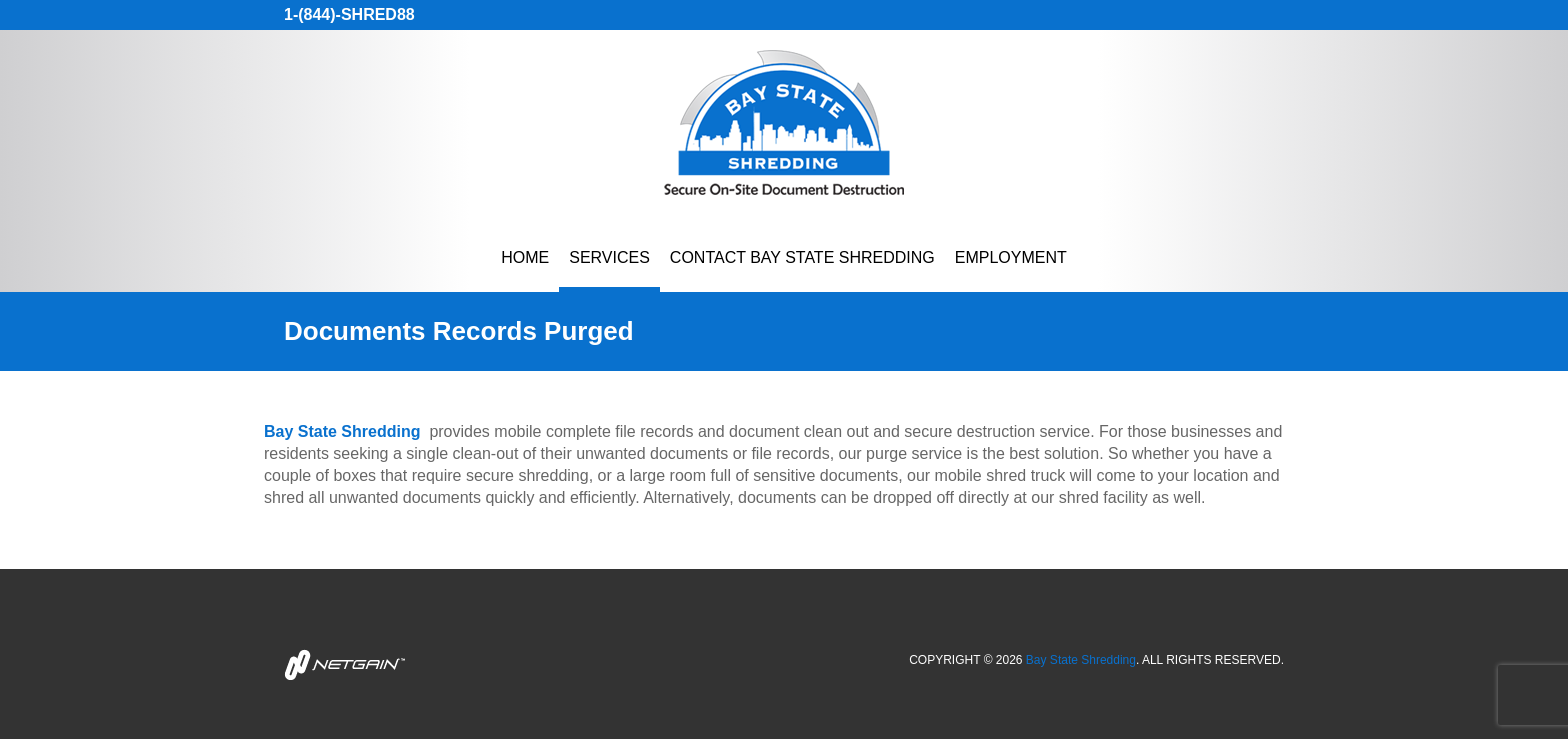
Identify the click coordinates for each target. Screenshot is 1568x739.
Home (525, 257)
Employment (1011, 257)
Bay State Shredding (1081, 660)
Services (609, 257)
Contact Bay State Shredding (802, 257)
